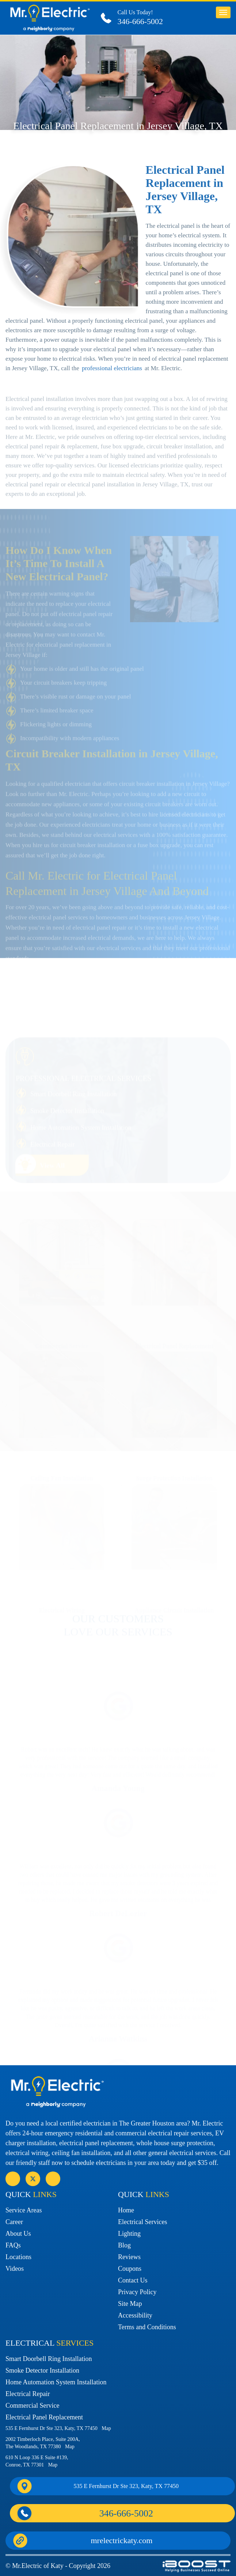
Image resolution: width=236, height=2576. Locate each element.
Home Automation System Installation (55, 2382)
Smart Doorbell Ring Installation (48, 2358)
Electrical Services (142, 2222)
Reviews (129, 2257)
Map (106, 2428)
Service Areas (23, 2210)
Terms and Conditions (147, 2327)
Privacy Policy (137, 2292)
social (33, 2179)
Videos (14, 2268)
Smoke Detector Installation (42, 2370)
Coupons (129, 2268)
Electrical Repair (27, 2393)
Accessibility (135, 2315)
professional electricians (112, 383)
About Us (18, 2233)
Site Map (130, 2303)
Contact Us (133, 2280)
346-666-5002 (140, 21)
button (223, 12)
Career (14, 2222)
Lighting (129, 2233)
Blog (124, 2245)
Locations (18, 2257)
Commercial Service (32, 2405)
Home (126, 2210)
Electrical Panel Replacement (44, 2417)
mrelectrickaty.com (122, 2540)
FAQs (13, 2245)
